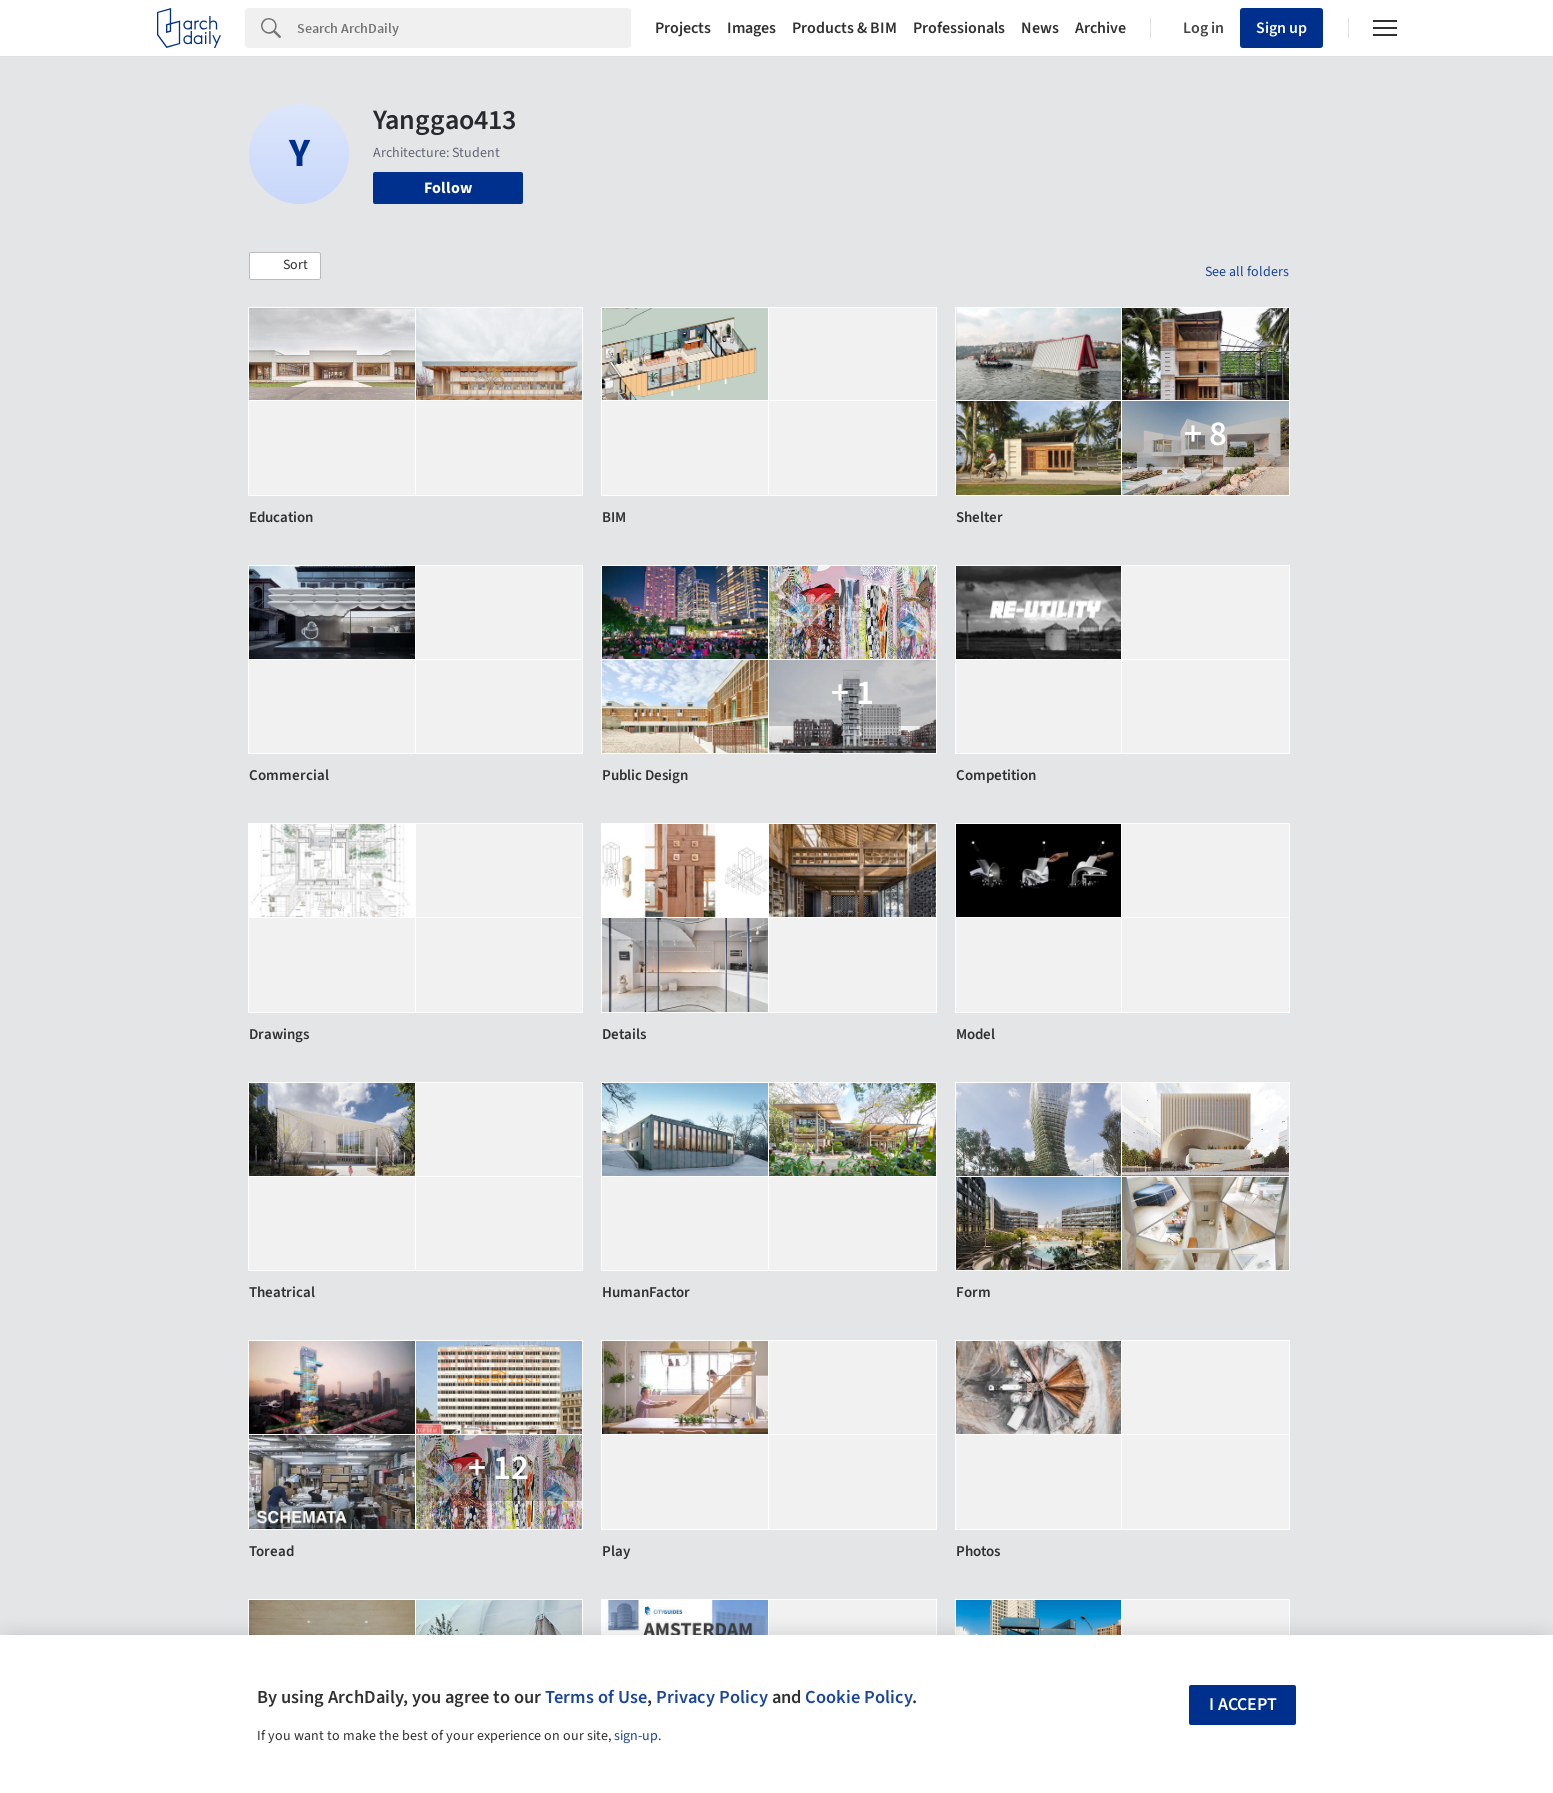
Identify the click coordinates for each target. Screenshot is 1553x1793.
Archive (1100, 28)
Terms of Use (596, 1697)
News (1040, 28)
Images (751, 28)
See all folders (1247, 272)
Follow (448, 188)
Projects (683, 28)
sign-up (636, 1736)
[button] (285, 266)
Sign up (1281, 28)
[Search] (464, 28)
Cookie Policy (858, 1697)
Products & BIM (844, 28)
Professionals (959, 28)
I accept (1243, 1704)
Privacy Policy (712, 1697)
